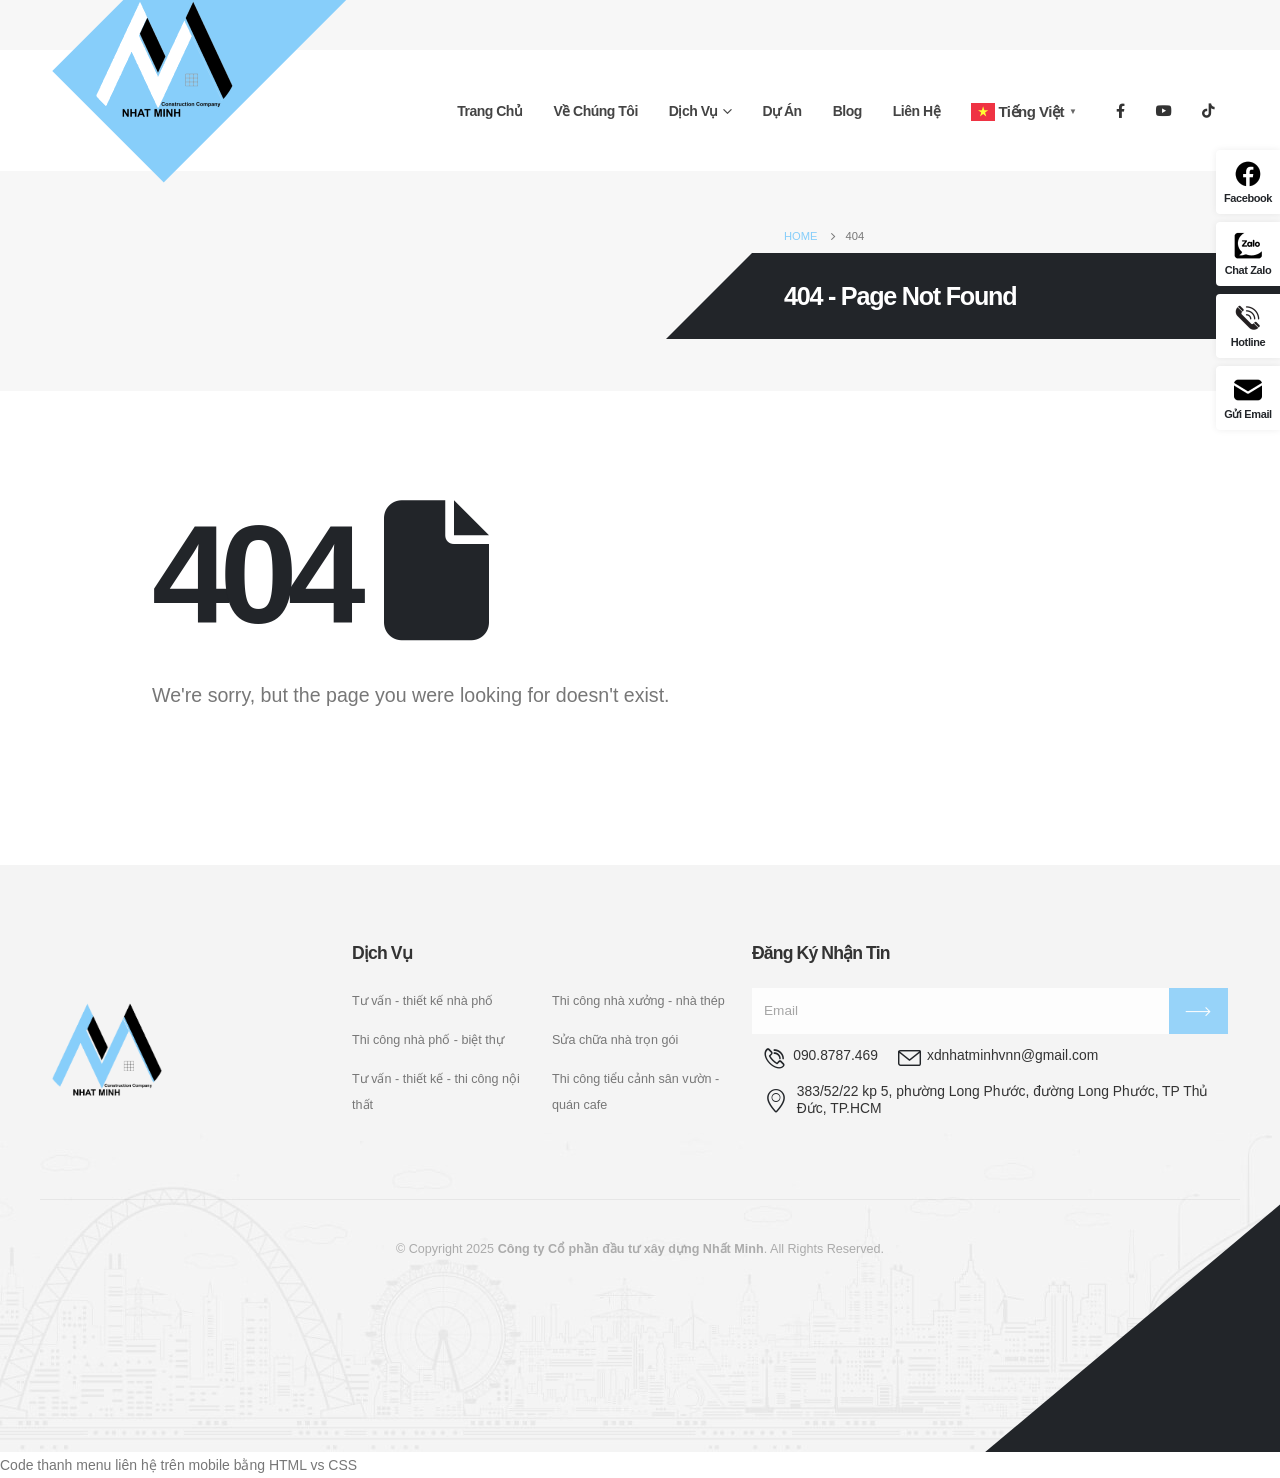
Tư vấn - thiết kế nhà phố (422, 1001)
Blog (847, 111)
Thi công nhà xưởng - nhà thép (638, 1001)
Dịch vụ (693, 111)
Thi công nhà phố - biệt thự (428, 1040)
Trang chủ (489, 111)
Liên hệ (916, 111)
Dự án (782, 111)
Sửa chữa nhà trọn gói (615, 1040)
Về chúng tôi (595, 111)
